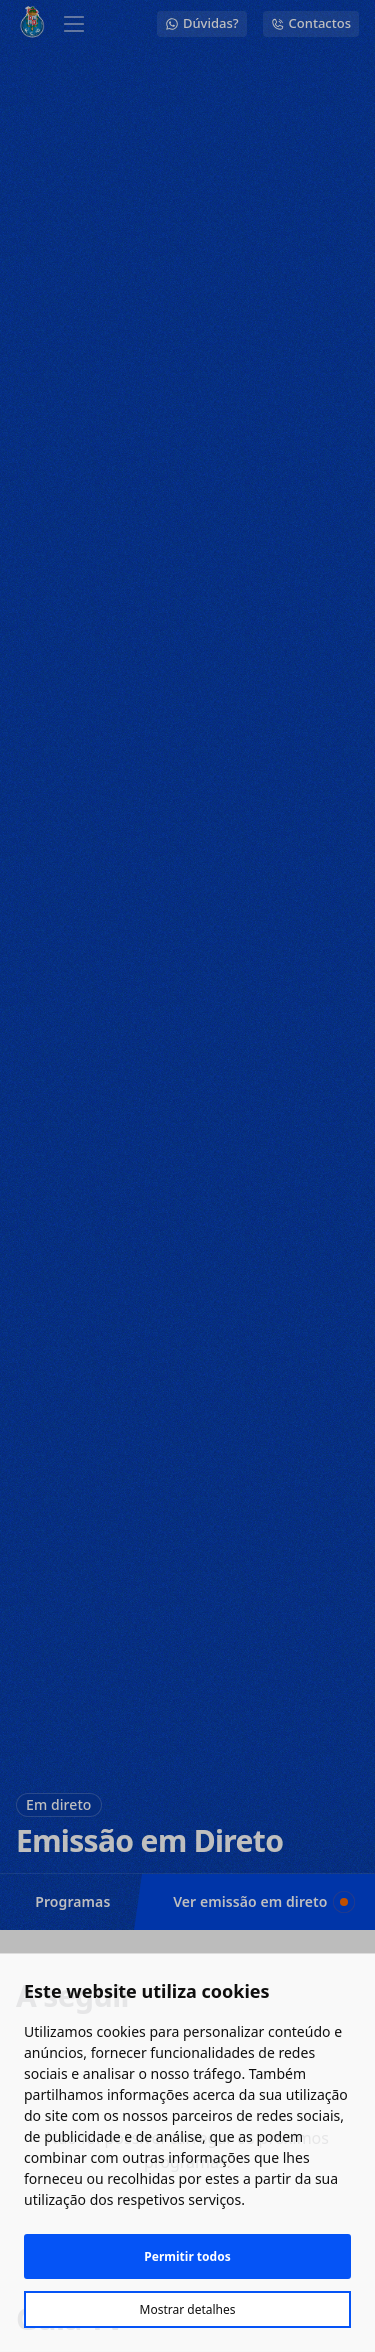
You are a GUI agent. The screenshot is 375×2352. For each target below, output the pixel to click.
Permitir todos (187, 2256)
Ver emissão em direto (260, 1901)
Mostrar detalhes (188, 2309)
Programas (72, 1901)
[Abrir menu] (74, 24)
